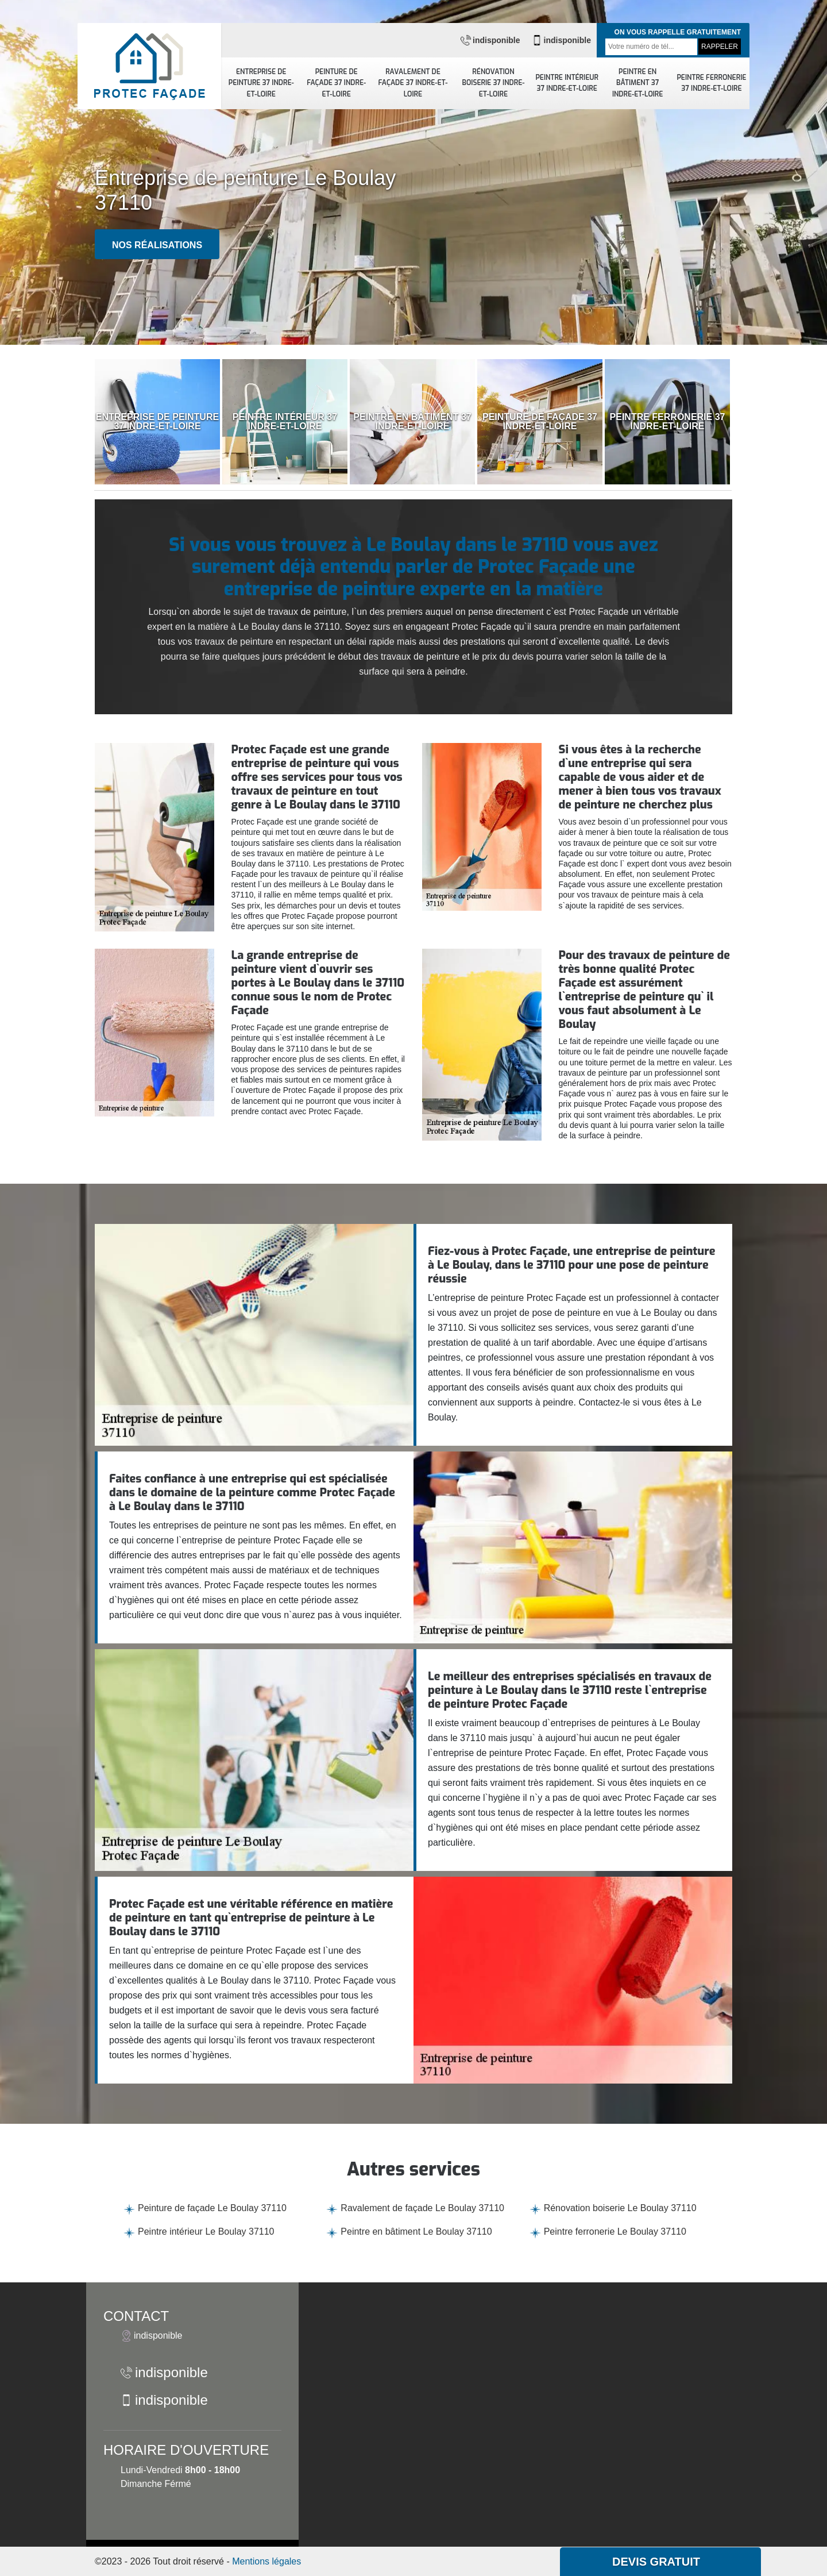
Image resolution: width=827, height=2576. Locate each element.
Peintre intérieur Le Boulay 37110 (206, 2231)
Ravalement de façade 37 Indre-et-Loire (413, 83)
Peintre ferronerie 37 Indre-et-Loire (711, 83)
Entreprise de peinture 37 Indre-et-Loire (261, 83)
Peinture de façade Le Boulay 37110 (212, 2208)
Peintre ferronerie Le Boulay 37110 (615, 2231)
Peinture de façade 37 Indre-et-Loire (336, 83)
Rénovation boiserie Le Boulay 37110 (620, 2208)
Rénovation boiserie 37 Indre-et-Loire (493, 83)
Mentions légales (266, 2561)
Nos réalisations (157, 245)
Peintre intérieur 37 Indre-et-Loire (566, 83)
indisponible (490, 40)
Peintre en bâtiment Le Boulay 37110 (416, 2231)
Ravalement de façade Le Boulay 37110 (422, 2208)
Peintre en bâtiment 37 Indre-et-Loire (637, 83)
